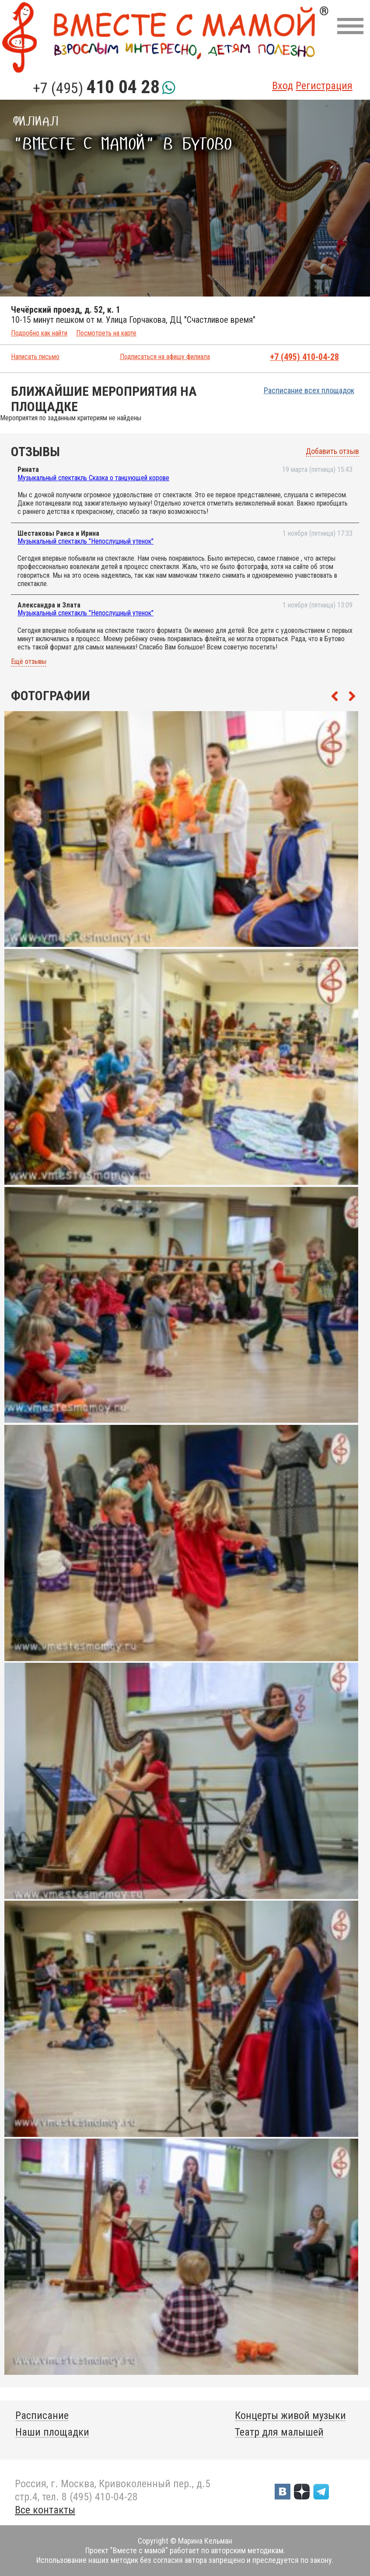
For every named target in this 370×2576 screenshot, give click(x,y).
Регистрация (324, 86)
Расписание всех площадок (309, 390)
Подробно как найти (39, 333)
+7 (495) (96, 88)
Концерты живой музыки (290, 2415)
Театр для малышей (279, 2432)
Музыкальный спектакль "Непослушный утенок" (85, 541)
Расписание (42, 2415)
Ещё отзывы (28, 662)
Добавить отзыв (332, 451)
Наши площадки (52, 2432)
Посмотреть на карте (106, 333)
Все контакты (45, 2510)
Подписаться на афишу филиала (165, 357)
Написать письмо (35, 357)
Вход (282, 86)
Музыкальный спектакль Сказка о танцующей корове (93, 478)
